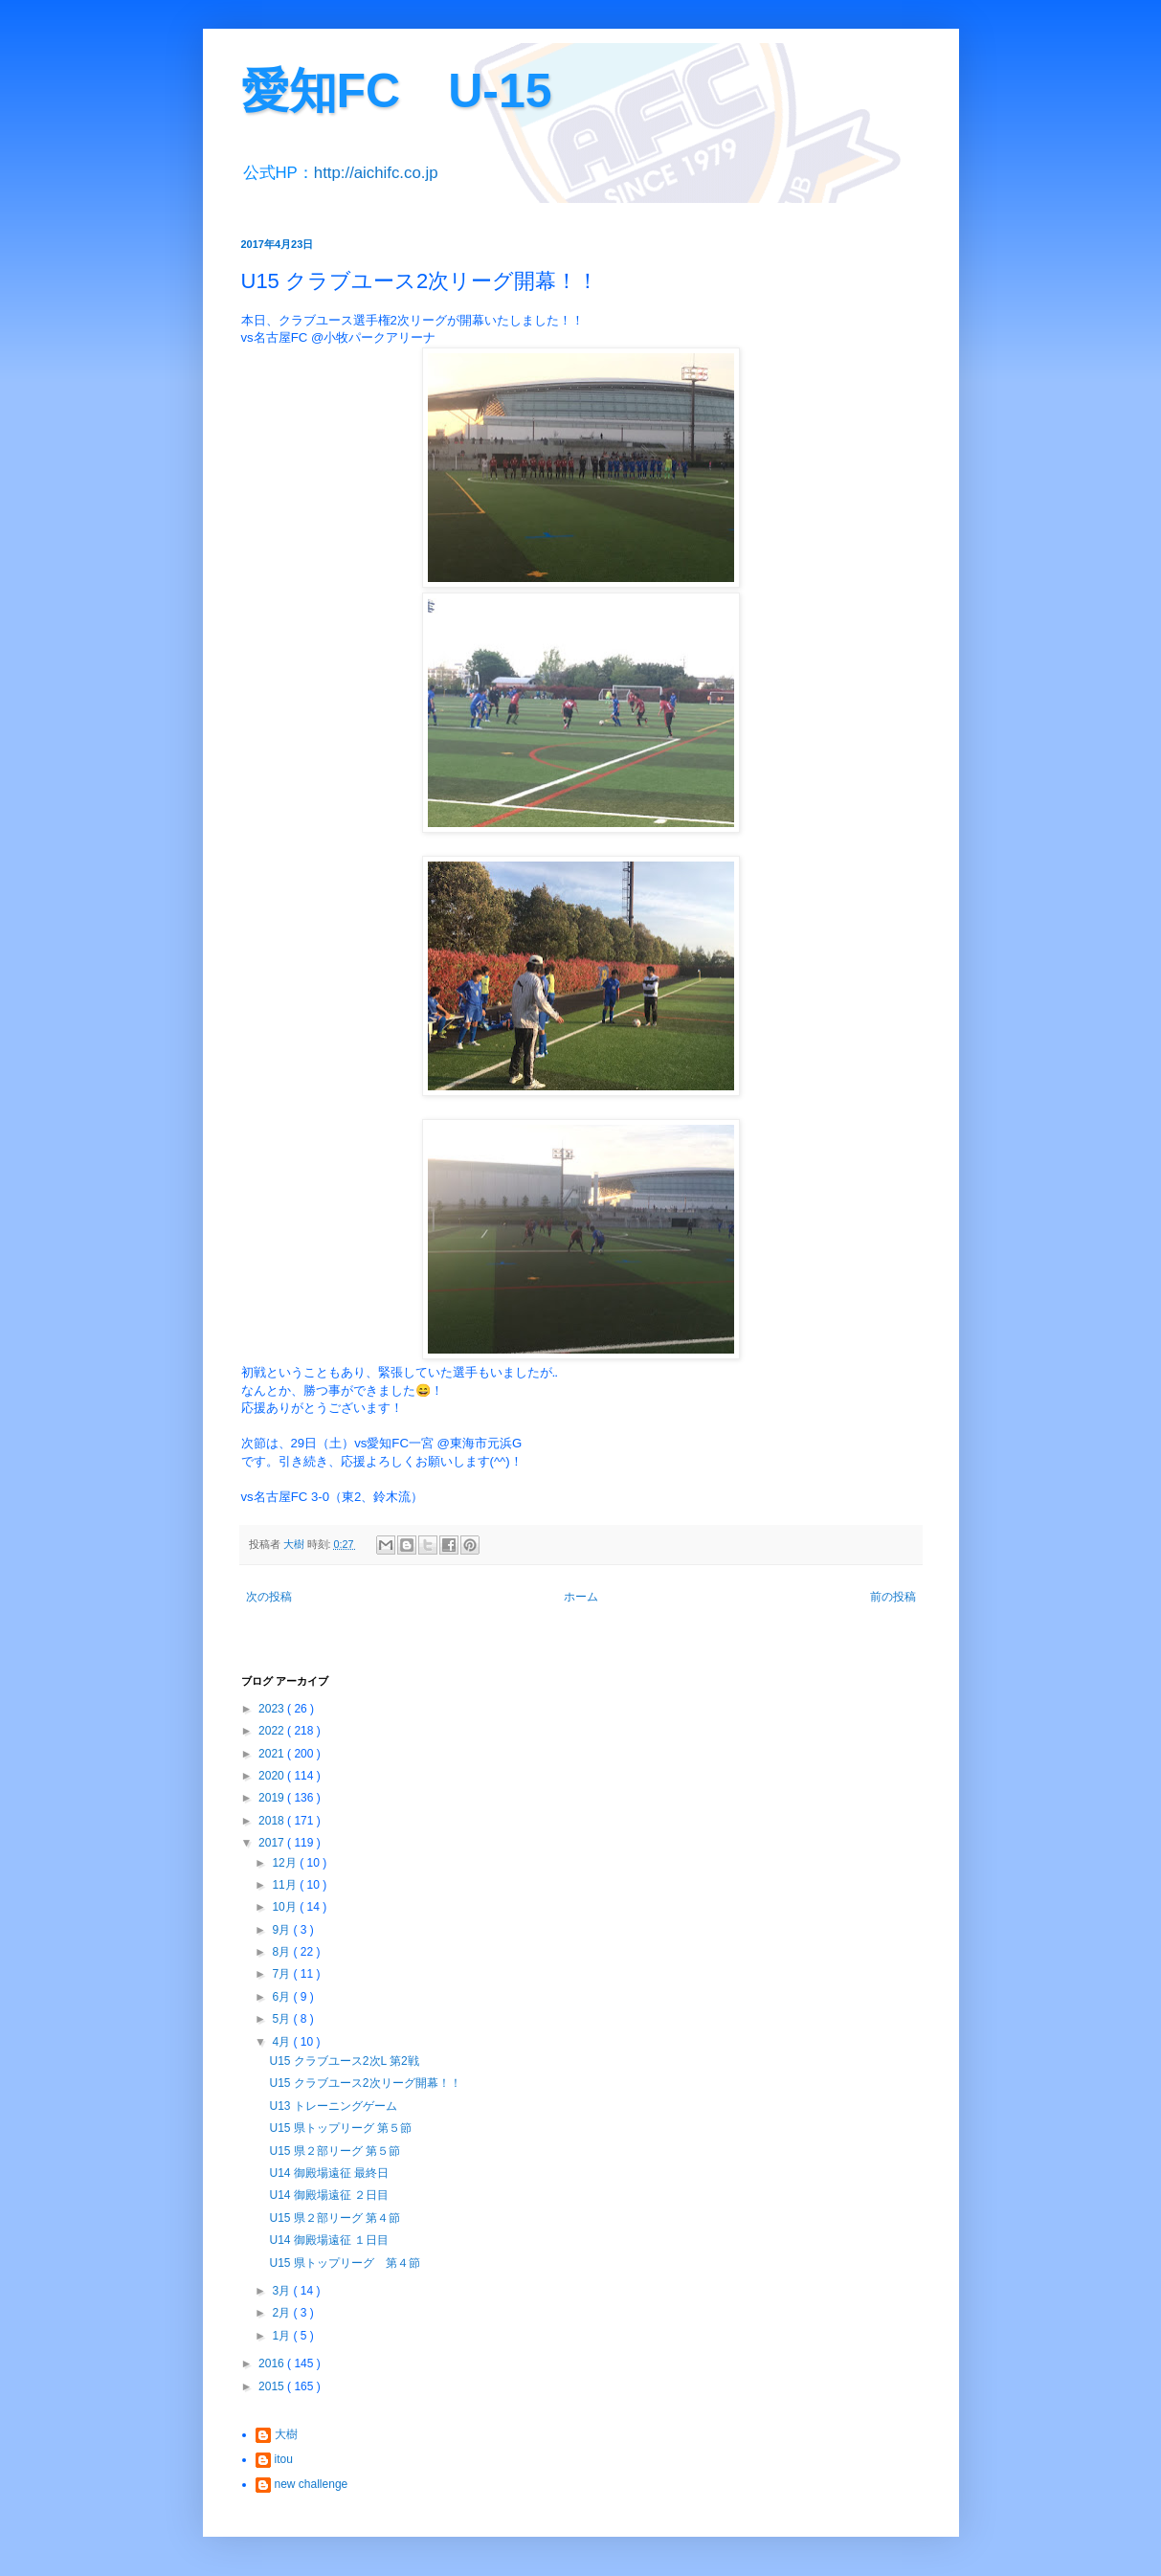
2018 (272, 1820)
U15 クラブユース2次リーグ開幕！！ (364, 2083)
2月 (282, 2312)
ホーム (581, 1596)
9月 (282, 1930)
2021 (272, 1753)
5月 (282, 2019)
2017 (272, 1842)
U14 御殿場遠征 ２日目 (329, 2195)
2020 (272, 1775)
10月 (286, 1907)
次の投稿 (269, 1596)
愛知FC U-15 (396, 91)
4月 (282, 2042)
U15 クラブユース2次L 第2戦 (343, 2061)
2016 (272, 2363)
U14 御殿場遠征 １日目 (329, 2240)
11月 (286, 1885)
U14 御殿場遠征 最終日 (329, 2173)
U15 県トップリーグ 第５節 (340, 2128)
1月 (282, 2335)
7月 (282, 1974)
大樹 (286, 2434)
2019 (272, 1797)
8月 (282, 1952)
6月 (282, 1997)
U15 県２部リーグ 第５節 (334, 2151)
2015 (272, 2386)
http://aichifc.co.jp (376, 173)
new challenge (311, 2484)
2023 (272, 1708)
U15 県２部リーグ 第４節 (334, 2218)
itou (284, 2459)
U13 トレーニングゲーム (332, 2106)
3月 (282, 2290)
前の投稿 (893, 1596)
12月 (286, 1863)
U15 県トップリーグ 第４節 (344, 2263)
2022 (272, 1730)
